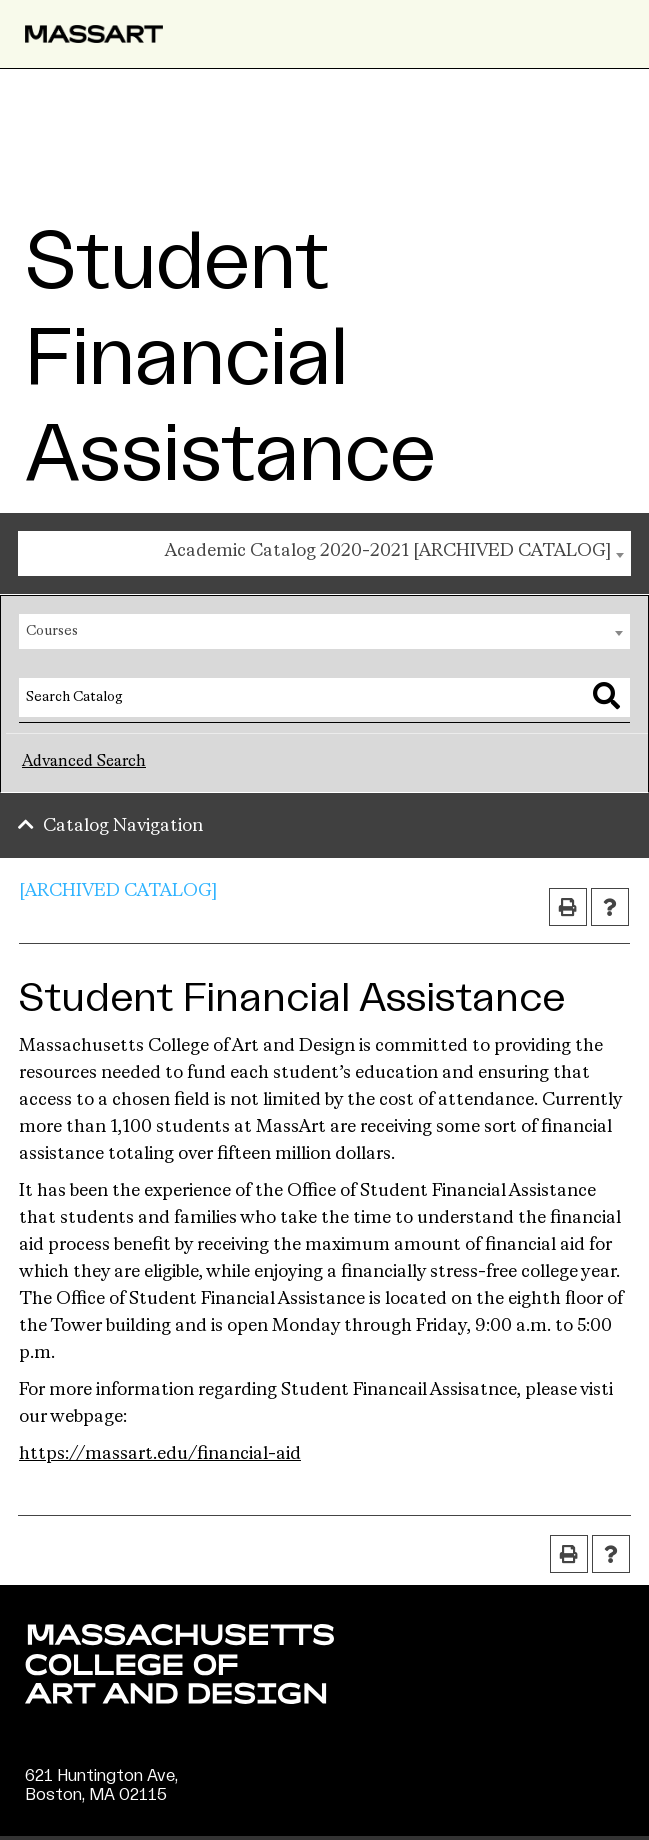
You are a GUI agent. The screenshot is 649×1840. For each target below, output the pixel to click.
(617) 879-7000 (87, 1814)
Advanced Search (84, 762)
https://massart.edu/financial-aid (160, 1454)
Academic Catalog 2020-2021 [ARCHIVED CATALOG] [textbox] (388, 551)
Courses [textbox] (52, 631)
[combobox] (324, 553)
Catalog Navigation (123, 826)
